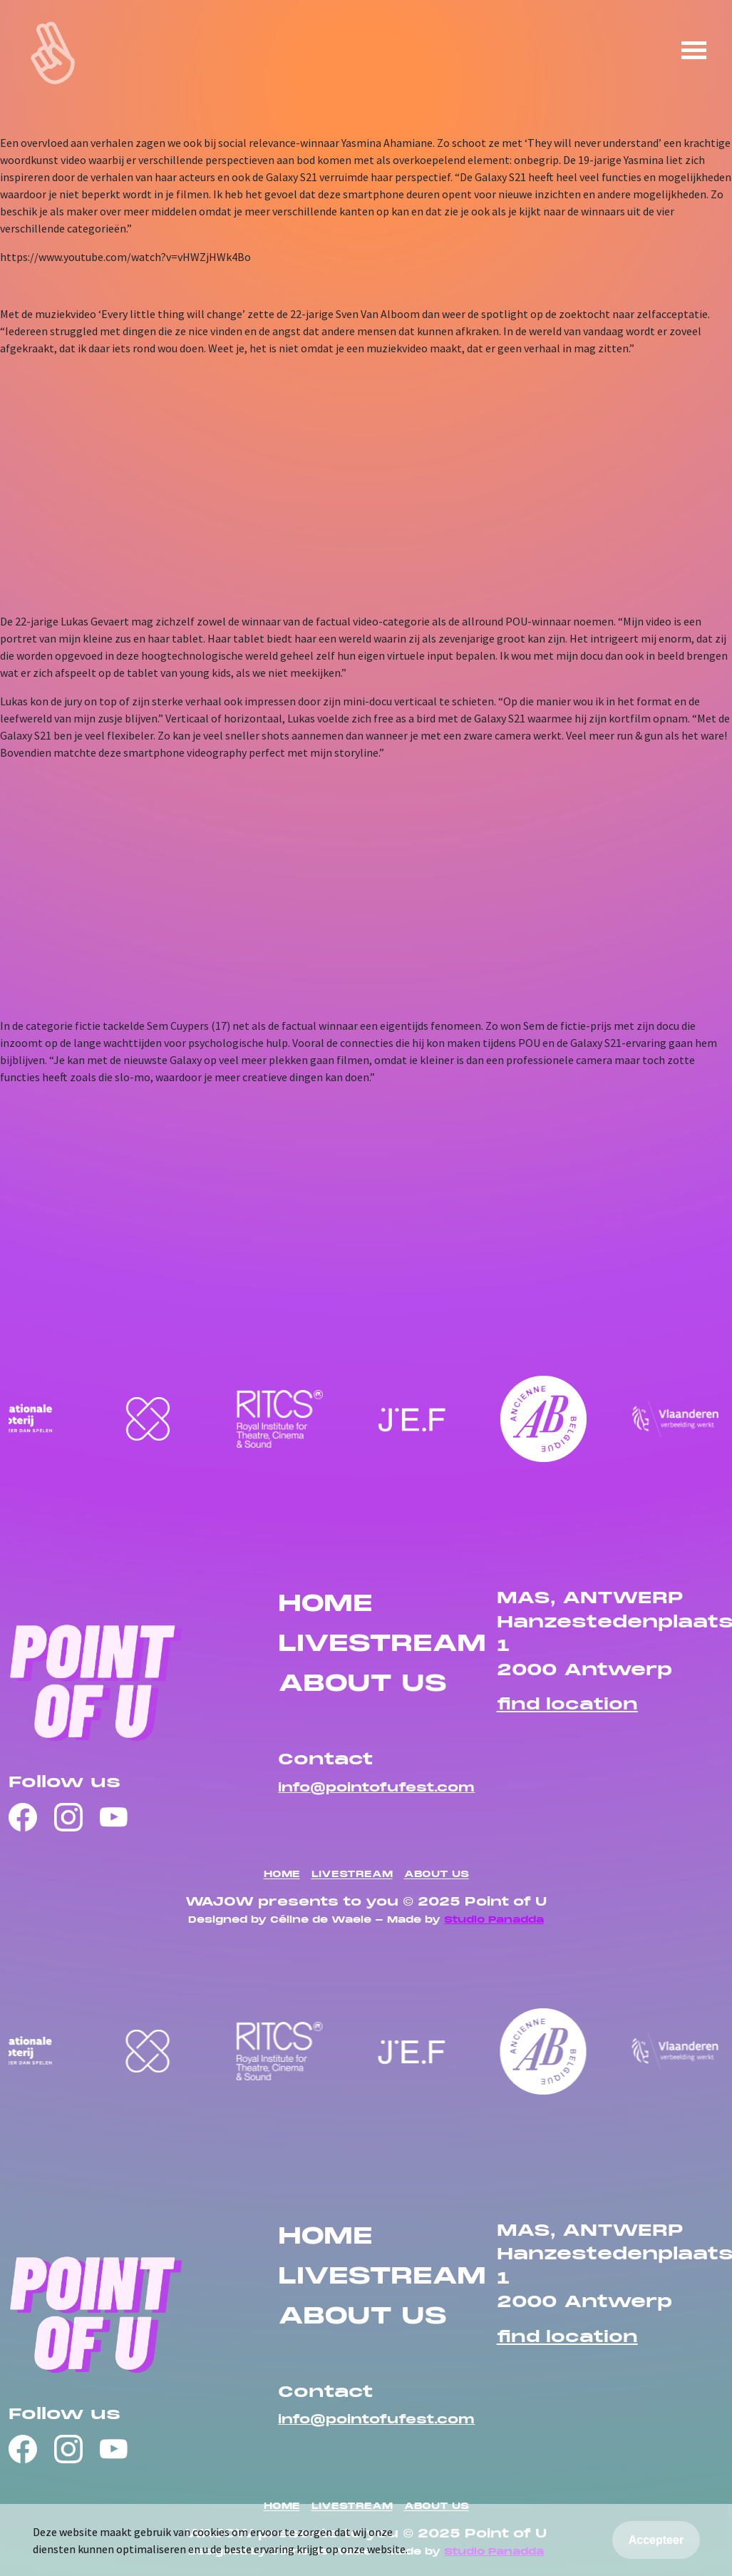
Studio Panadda (494, 1921)
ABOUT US (362, 1684)
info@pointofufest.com (376, 1788)
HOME (325, 1604)
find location (567, 1705)
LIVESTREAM (382, 1644)
